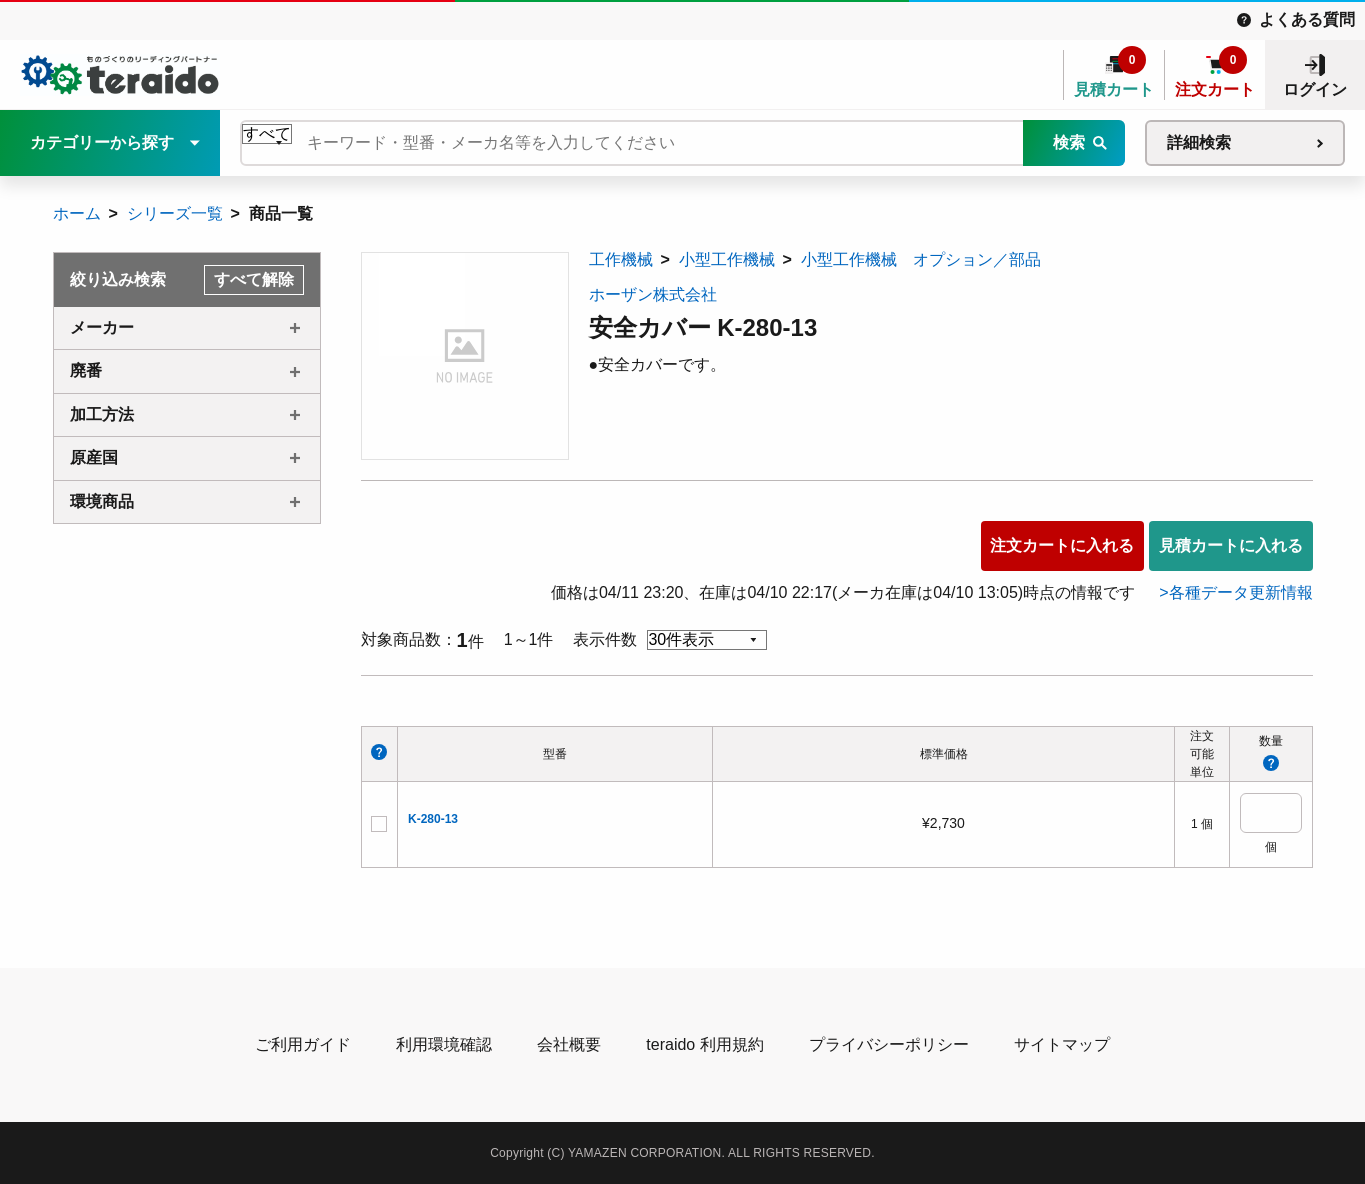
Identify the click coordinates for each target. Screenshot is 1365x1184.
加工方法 (102, 414)
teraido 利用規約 (704, 1044)
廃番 (86, 370)
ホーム (77, 213)
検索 (1069, 142)
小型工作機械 (727, 259)
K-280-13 (433, 819)
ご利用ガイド (303, 1044)
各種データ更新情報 (1241, 592)
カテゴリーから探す (102, 142)
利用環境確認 (444, 1044)
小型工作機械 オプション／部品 (921, 259)
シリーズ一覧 (175, 213)
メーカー (102, 327)
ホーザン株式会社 (653, 294)
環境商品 (102, 501)
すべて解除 (254, 279)
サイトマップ (1062, 1044)
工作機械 (621, 259)
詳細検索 (1199, 142)
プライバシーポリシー (889, 1044)
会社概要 (569, 1044)
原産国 (94, 457)
